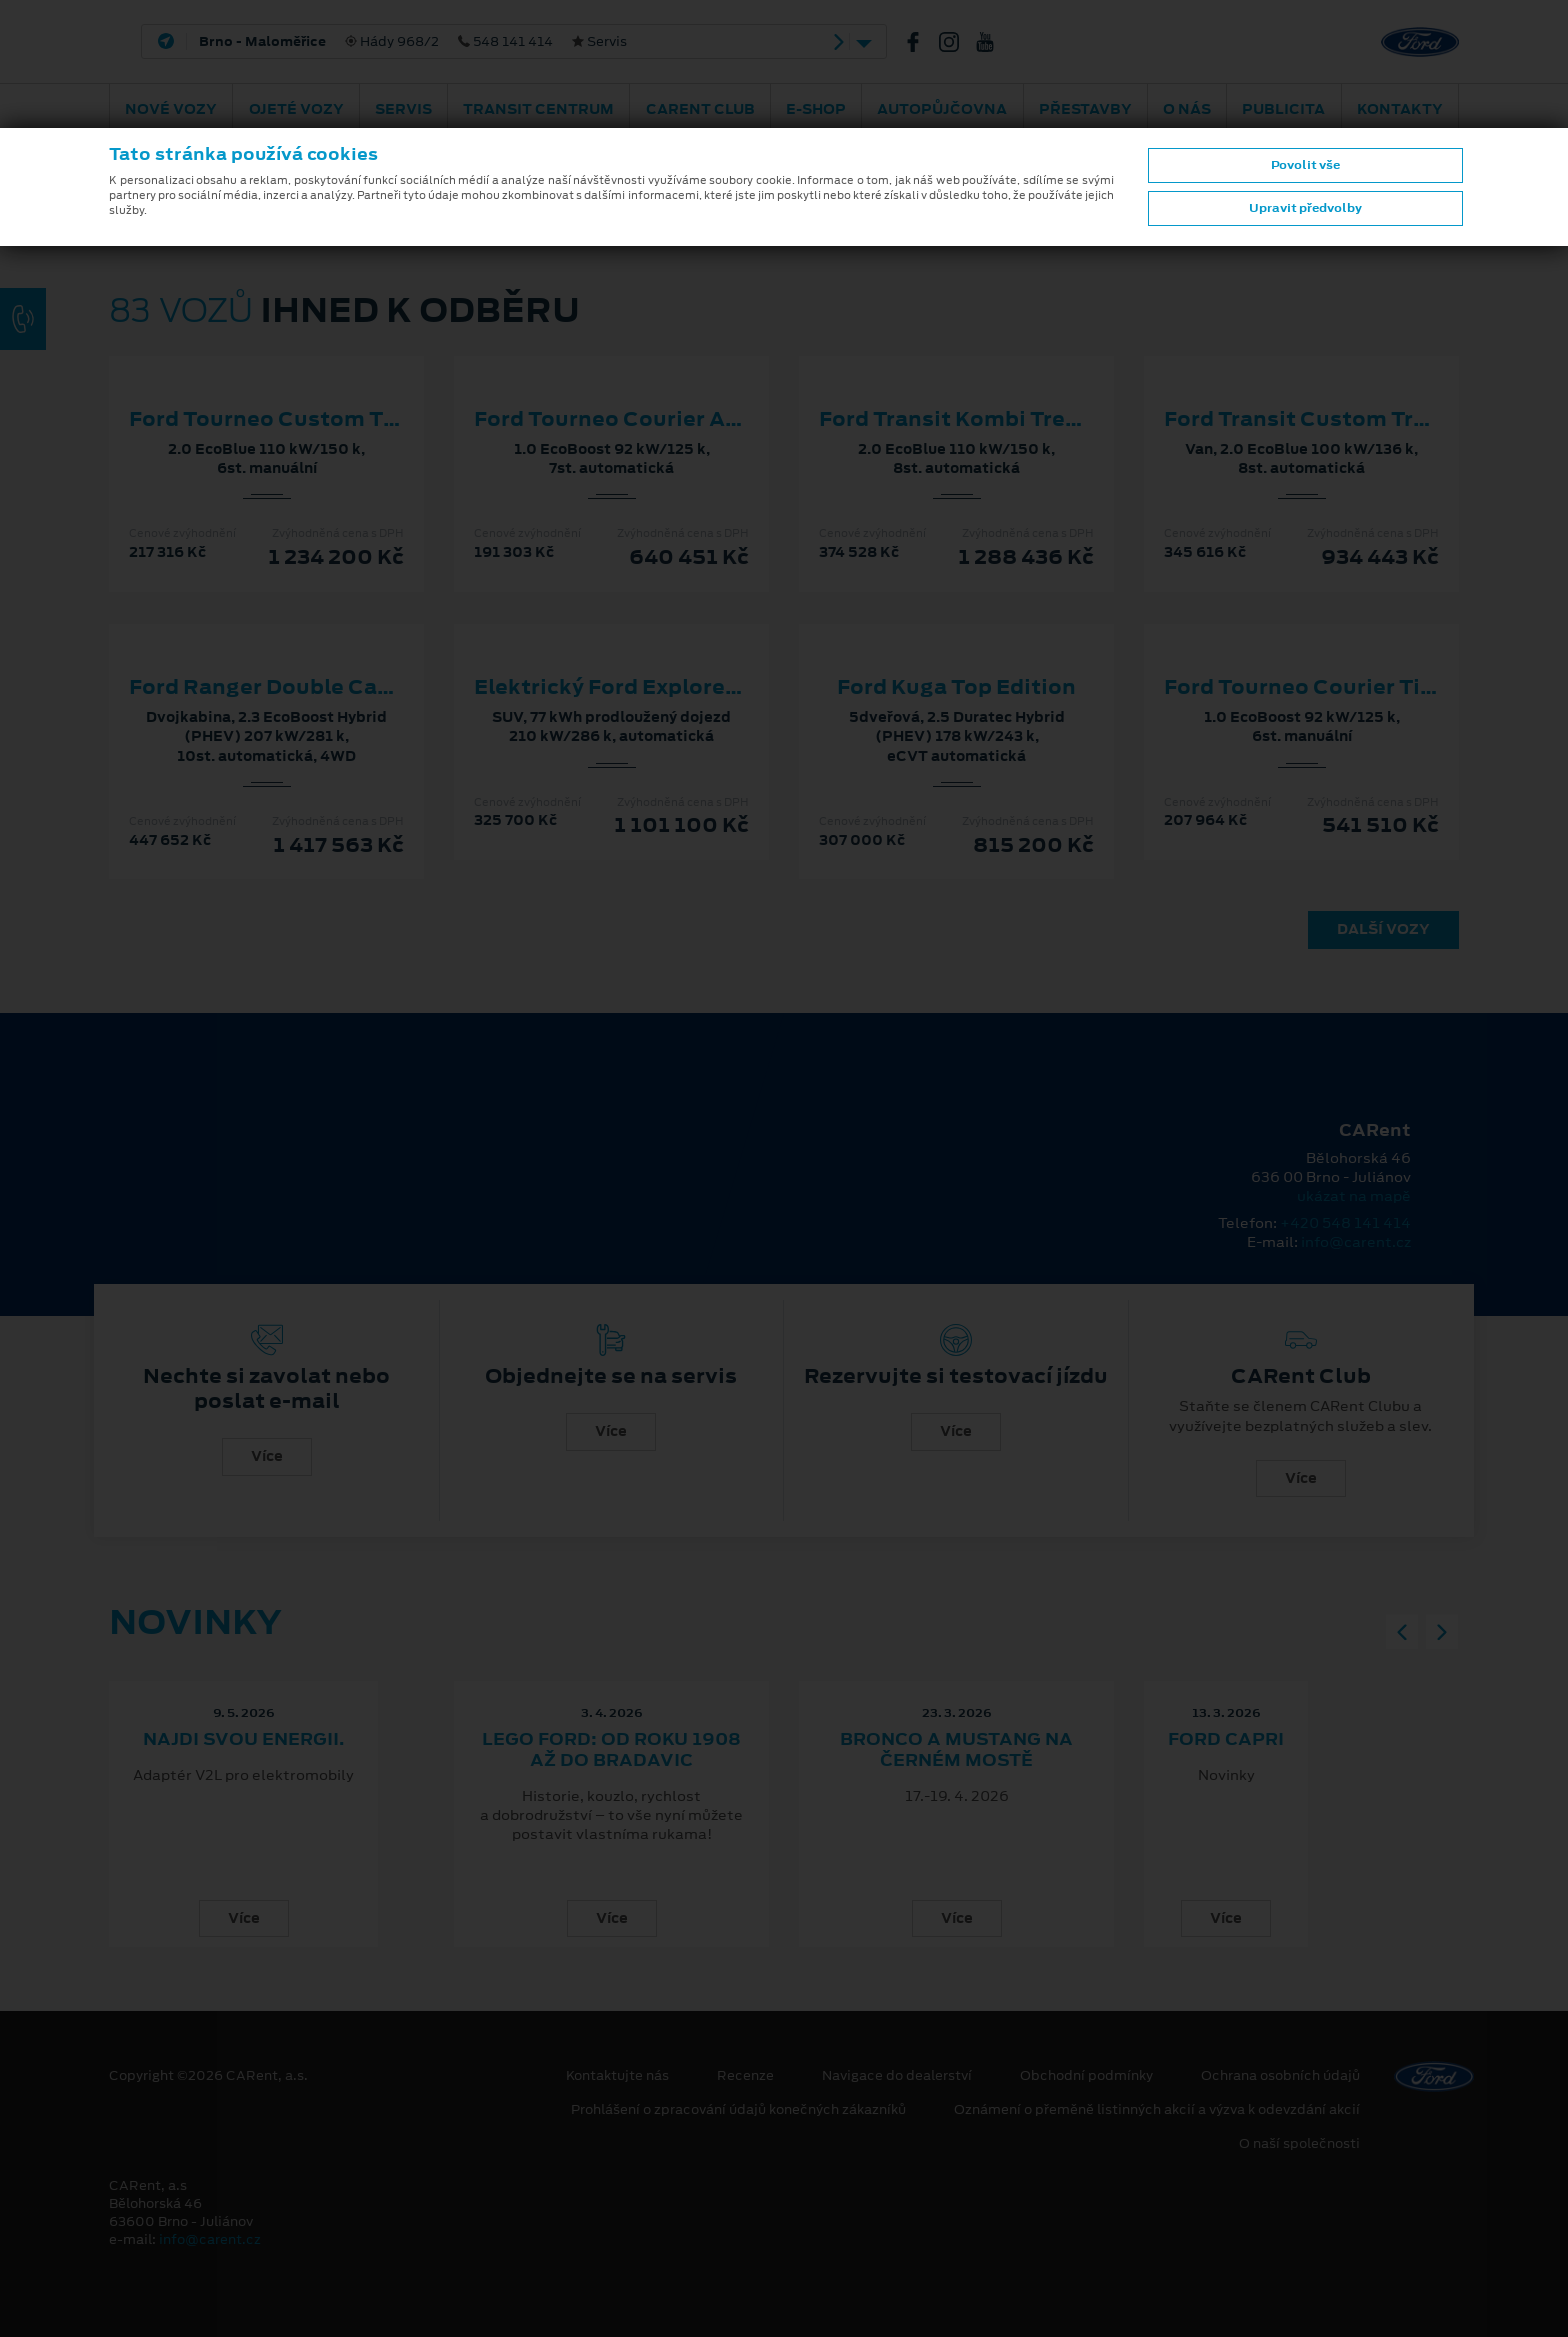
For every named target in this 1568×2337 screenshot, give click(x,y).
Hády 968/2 (413, 42)
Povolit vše (1305, 165)
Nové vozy (171, 109)
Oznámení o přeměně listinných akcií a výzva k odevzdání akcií (1157, 2110)
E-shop (816, 109)
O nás (1187, 109)
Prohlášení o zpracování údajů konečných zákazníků (738, 2110)
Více (267, 1456)
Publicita (1283, 109)
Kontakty (1400, 109)
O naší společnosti (1299, 2144)
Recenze (745, 2076)
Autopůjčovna (942, 109)
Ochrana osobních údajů (1280, 2076)
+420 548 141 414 (1345, 1223)
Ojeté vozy (296, 109)
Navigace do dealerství (897, 2076)
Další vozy (1383, 929)
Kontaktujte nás (617, 2076)
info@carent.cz (1356, 1242)
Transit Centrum (538, 109)
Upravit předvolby (1305, 208)
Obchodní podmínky (1086, 2076)
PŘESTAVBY (1085, 109)
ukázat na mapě (1354, 1196)
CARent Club (700, 109)
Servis (403, 109)
